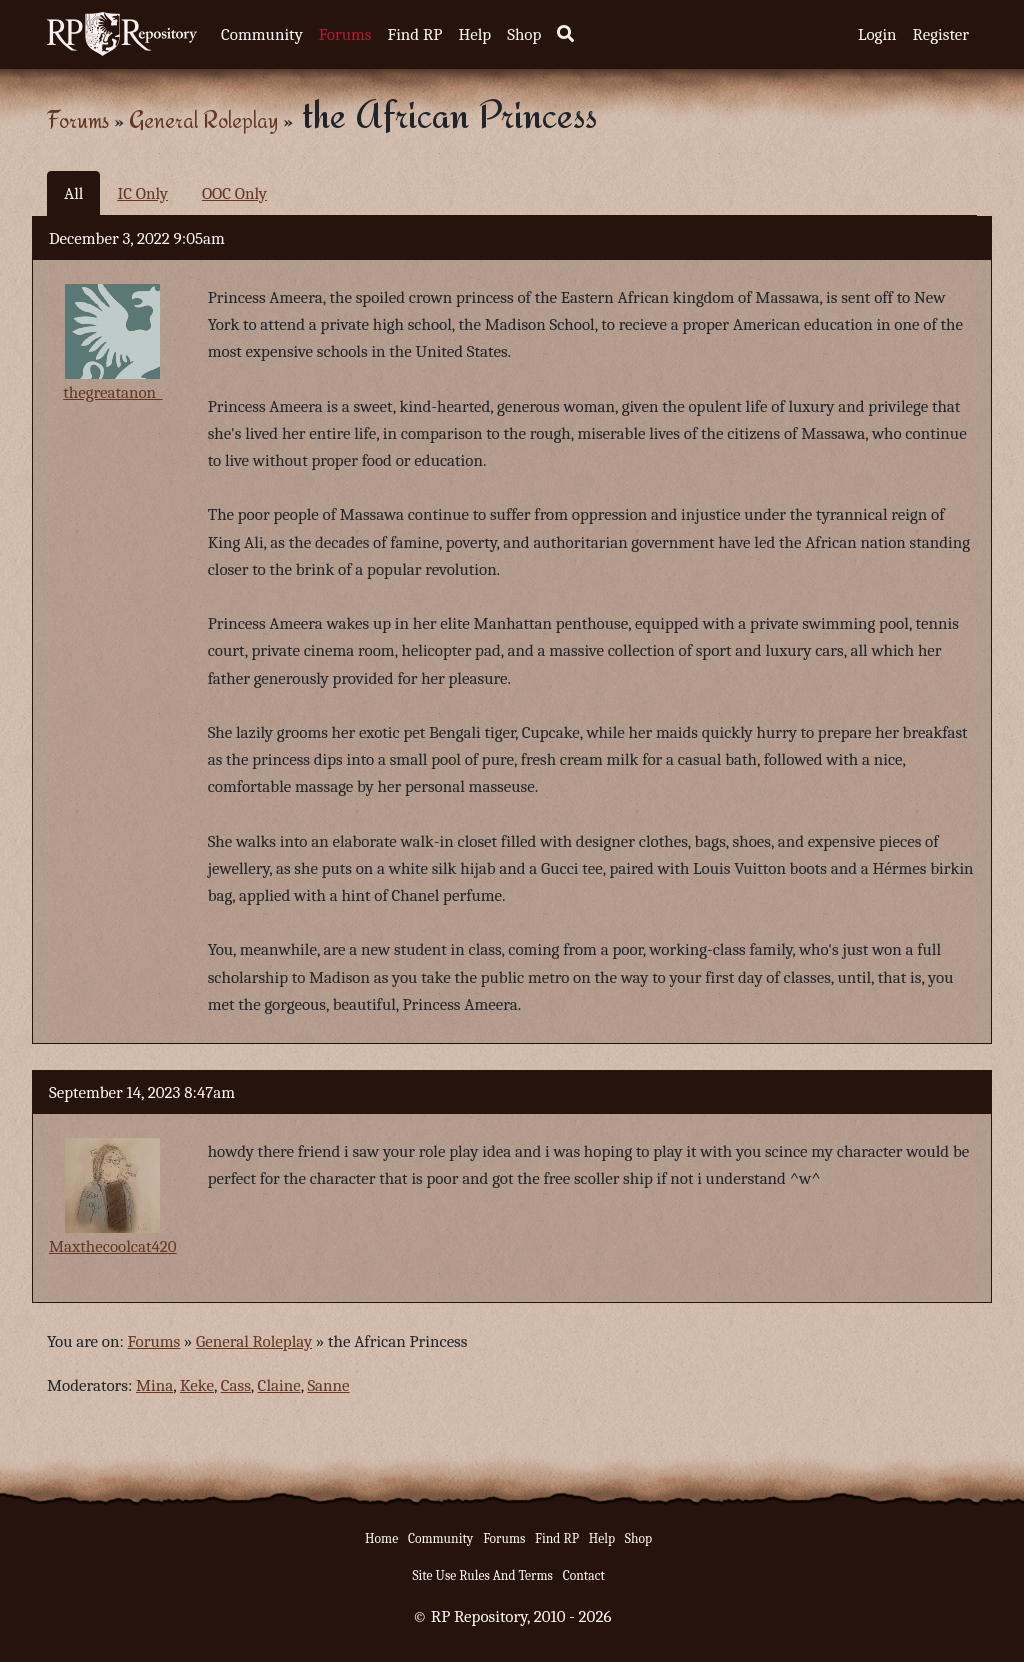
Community (262, 34)
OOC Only (234, 193)
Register (941, 34)
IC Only (142, 193)
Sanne (328, 1385)
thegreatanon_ (112, 392)
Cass (236, 1385)
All (73, 193)
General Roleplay (203, 119)
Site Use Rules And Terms (482, 1575)
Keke (197, 1385)
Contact (584, 1575)
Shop (524, 34)
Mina (154, 1385)
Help (474, 34)
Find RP (414, 34)
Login (877, 34)
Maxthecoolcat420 (113, 1246)
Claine (279, 1385)
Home (381, 1538)
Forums (345, 34)
